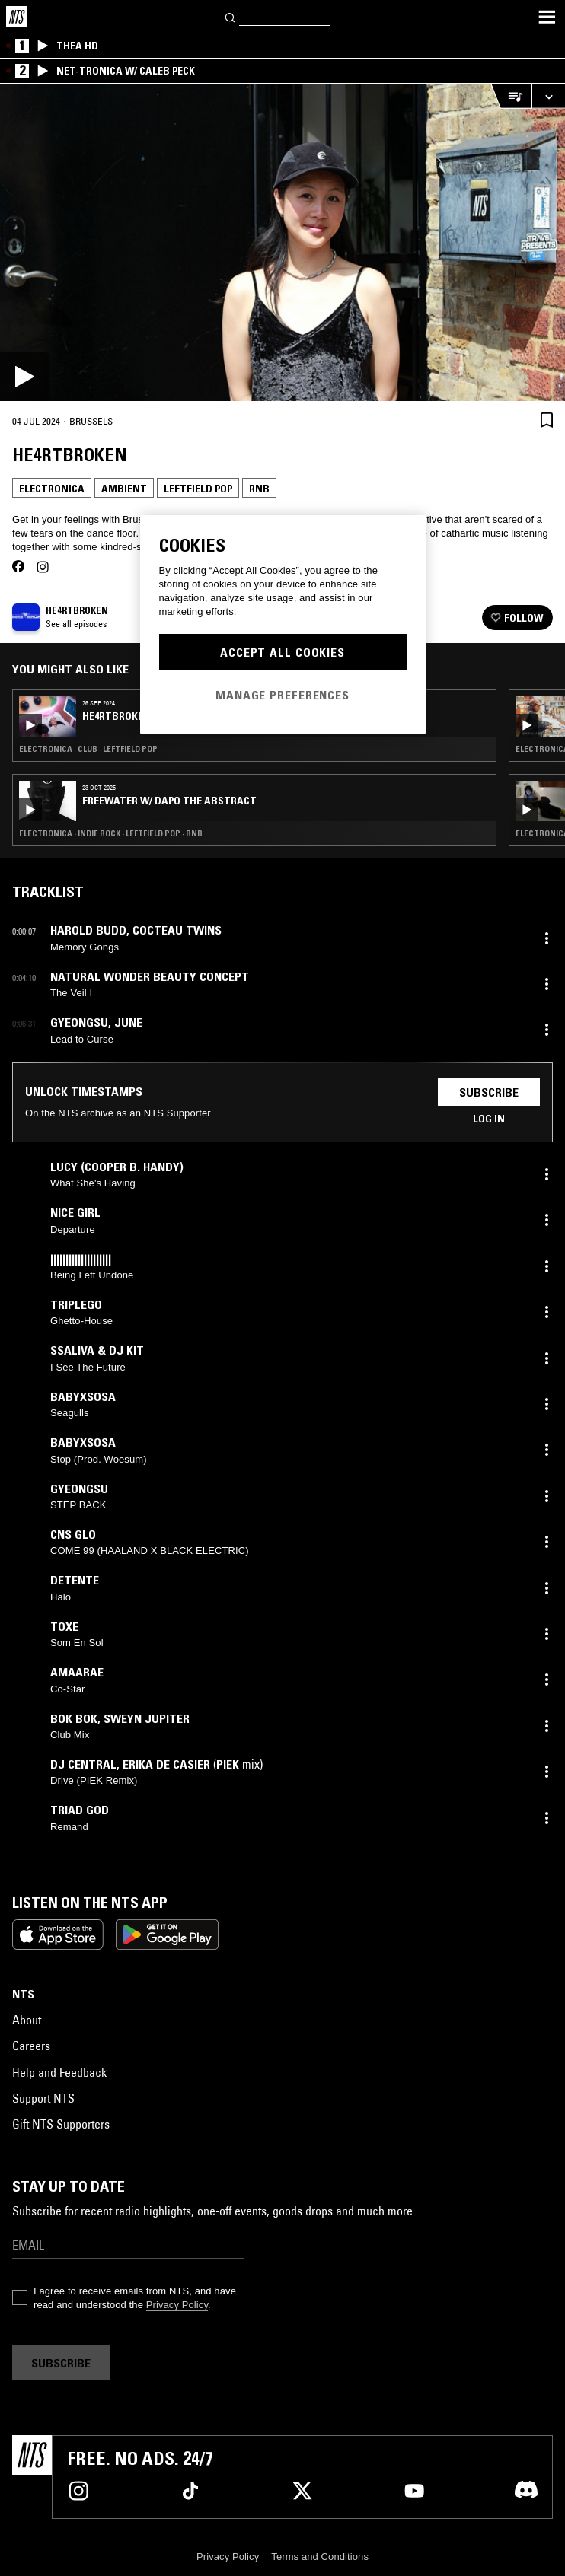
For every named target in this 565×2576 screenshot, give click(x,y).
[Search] (230, 16)
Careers (31, 2045)
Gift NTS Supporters (61, 2124)
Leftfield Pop (198, 488)
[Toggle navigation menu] (547, 17)
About (26, 2019)
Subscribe (489, 1092)
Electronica (52, 488)
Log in (489, 1119)
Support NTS (43, 2098)
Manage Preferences (282, 694)
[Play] (282, 242)
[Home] (16, 16)
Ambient (124, 488)
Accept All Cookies (282, 652)
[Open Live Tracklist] (510, 96)
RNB (259, 488)
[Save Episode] (546, 419)
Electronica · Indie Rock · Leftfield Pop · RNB (111, 833)
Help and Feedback (59, 2072)
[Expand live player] (548, 96)
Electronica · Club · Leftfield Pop (88, 749)
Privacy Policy (177, 2304)
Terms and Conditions (320, 2556)
